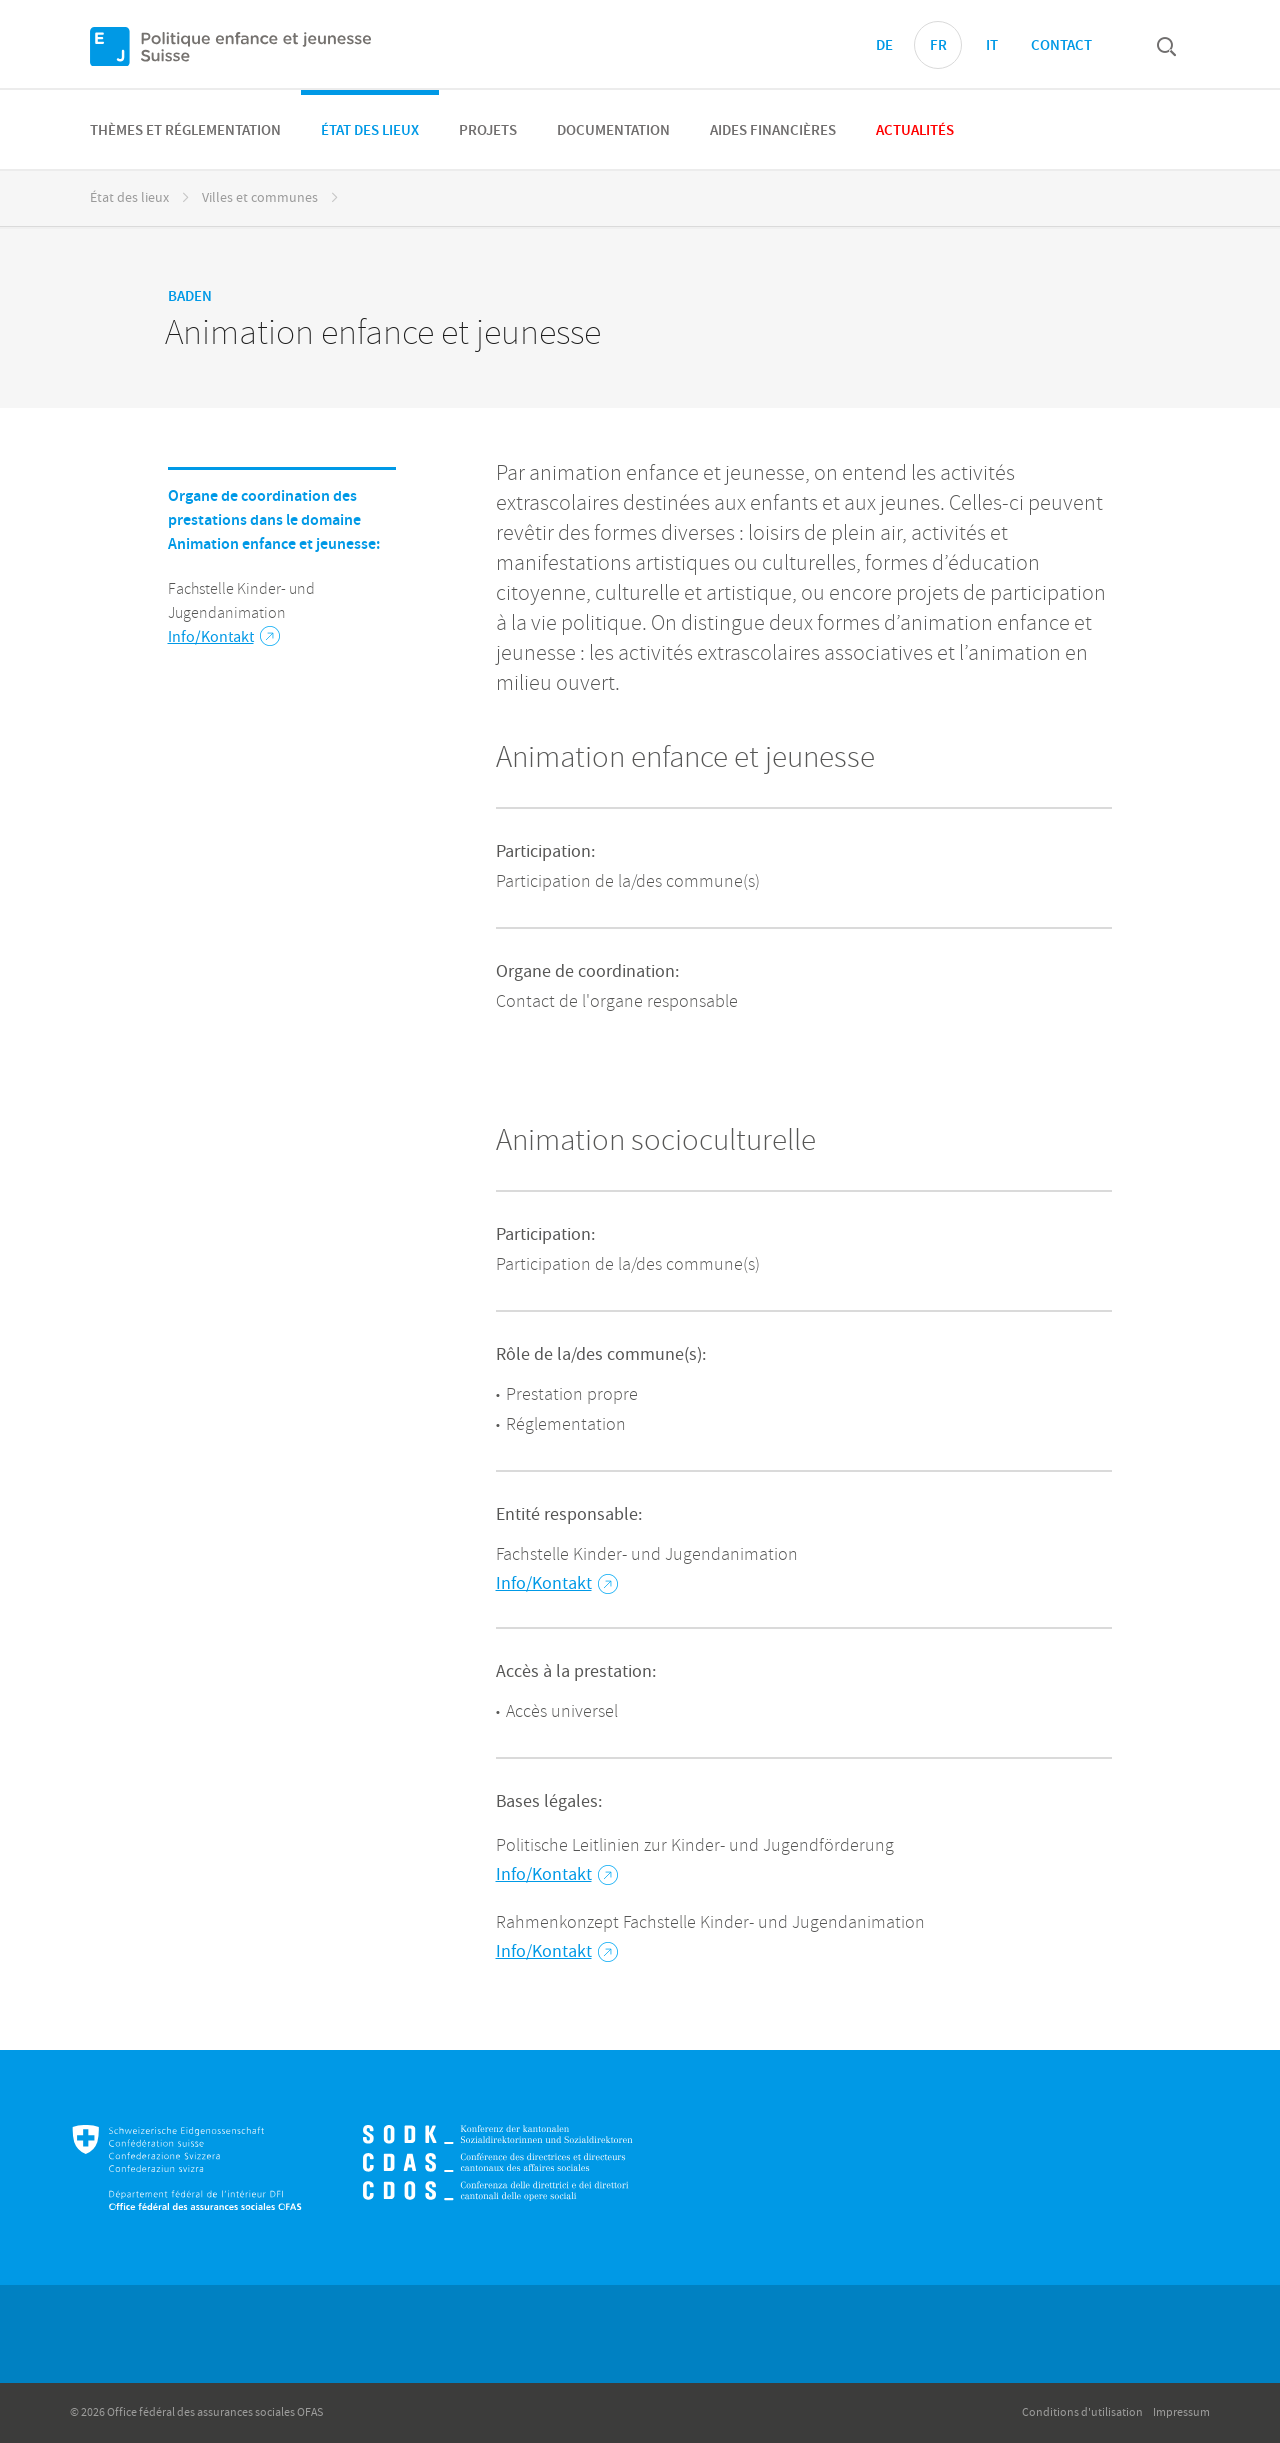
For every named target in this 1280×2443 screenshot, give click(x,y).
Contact (1061, 46)
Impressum (1181, 2412)
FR (938, 46)
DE (884, 46)
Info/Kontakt (224, 637)
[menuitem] (185, 129)
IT (992, 46)
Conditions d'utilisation (1082, 2412)
